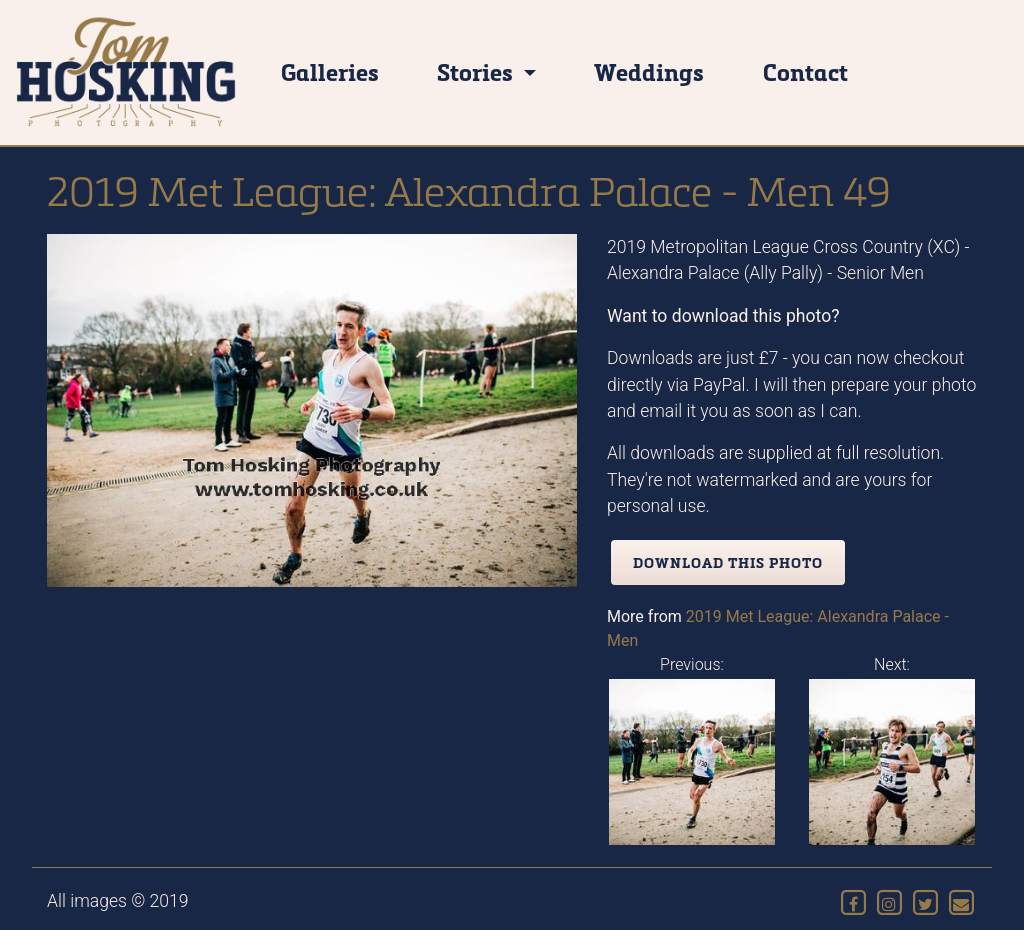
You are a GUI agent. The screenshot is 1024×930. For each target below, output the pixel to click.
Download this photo (728, 562)
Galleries (330, 71)
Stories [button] (477, 71)
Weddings (649, 71)
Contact (805, 71)
